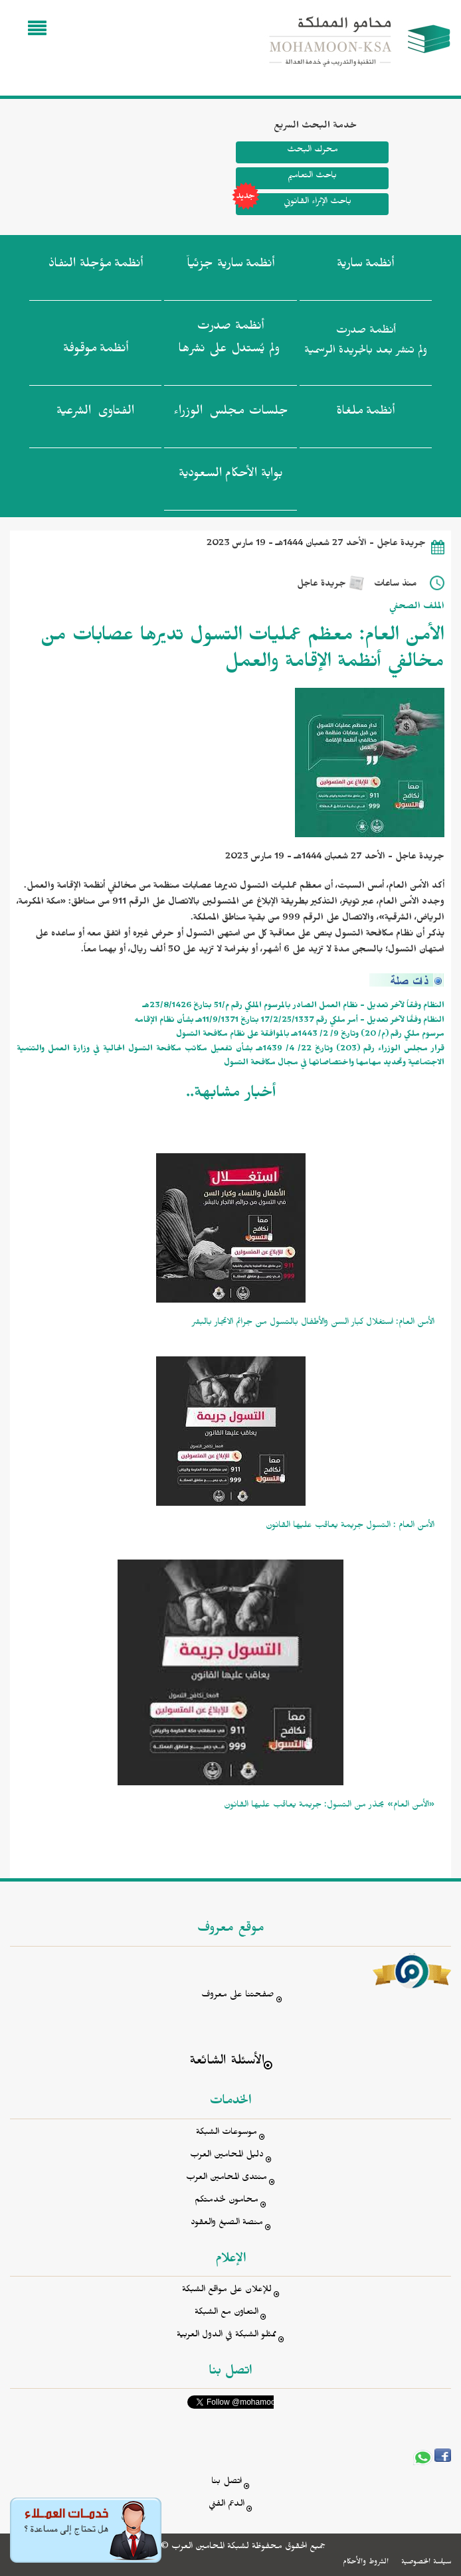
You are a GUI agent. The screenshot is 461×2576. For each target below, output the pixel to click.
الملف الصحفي (416, 607)
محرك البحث (311, 151)
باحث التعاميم (312, 177)
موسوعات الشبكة (226, 2133)
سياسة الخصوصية (426, 2562)
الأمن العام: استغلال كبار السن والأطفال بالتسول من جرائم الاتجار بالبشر (313, 1323)
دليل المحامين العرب (227, 2156)
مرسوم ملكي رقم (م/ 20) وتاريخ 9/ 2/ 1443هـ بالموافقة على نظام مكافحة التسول (310, 1035)
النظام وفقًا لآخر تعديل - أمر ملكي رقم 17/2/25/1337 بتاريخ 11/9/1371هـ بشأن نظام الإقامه (289, 1021)
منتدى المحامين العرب (226, 2178)
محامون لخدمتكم (226, 2201)
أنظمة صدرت (229, 341)
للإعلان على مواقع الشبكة (227, 2290)
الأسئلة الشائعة (226, 2062)
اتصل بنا (226, 2482)
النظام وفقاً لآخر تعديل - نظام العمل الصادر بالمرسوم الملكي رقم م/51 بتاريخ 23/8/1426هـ (293, 1007)
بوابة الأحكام (231, 476)
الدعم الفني (226, 2505)
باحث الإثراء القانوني (293, 204)
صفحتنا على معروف (237, 1996)
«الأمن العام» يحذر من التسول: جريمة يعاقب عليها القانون (329, 1806)
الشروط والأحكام (366, 2562)
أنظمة (365, 266)
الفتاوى (95, 413)
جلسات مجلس (230, 413)
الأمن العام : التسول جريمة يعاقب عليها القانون (350, 1526)
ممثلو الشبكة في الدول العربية (226, 2336)
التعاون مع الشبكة (226, 2313)
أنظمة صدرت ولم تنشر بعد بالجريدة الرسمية (365, 342)
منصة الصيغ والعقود (227, 2223)
